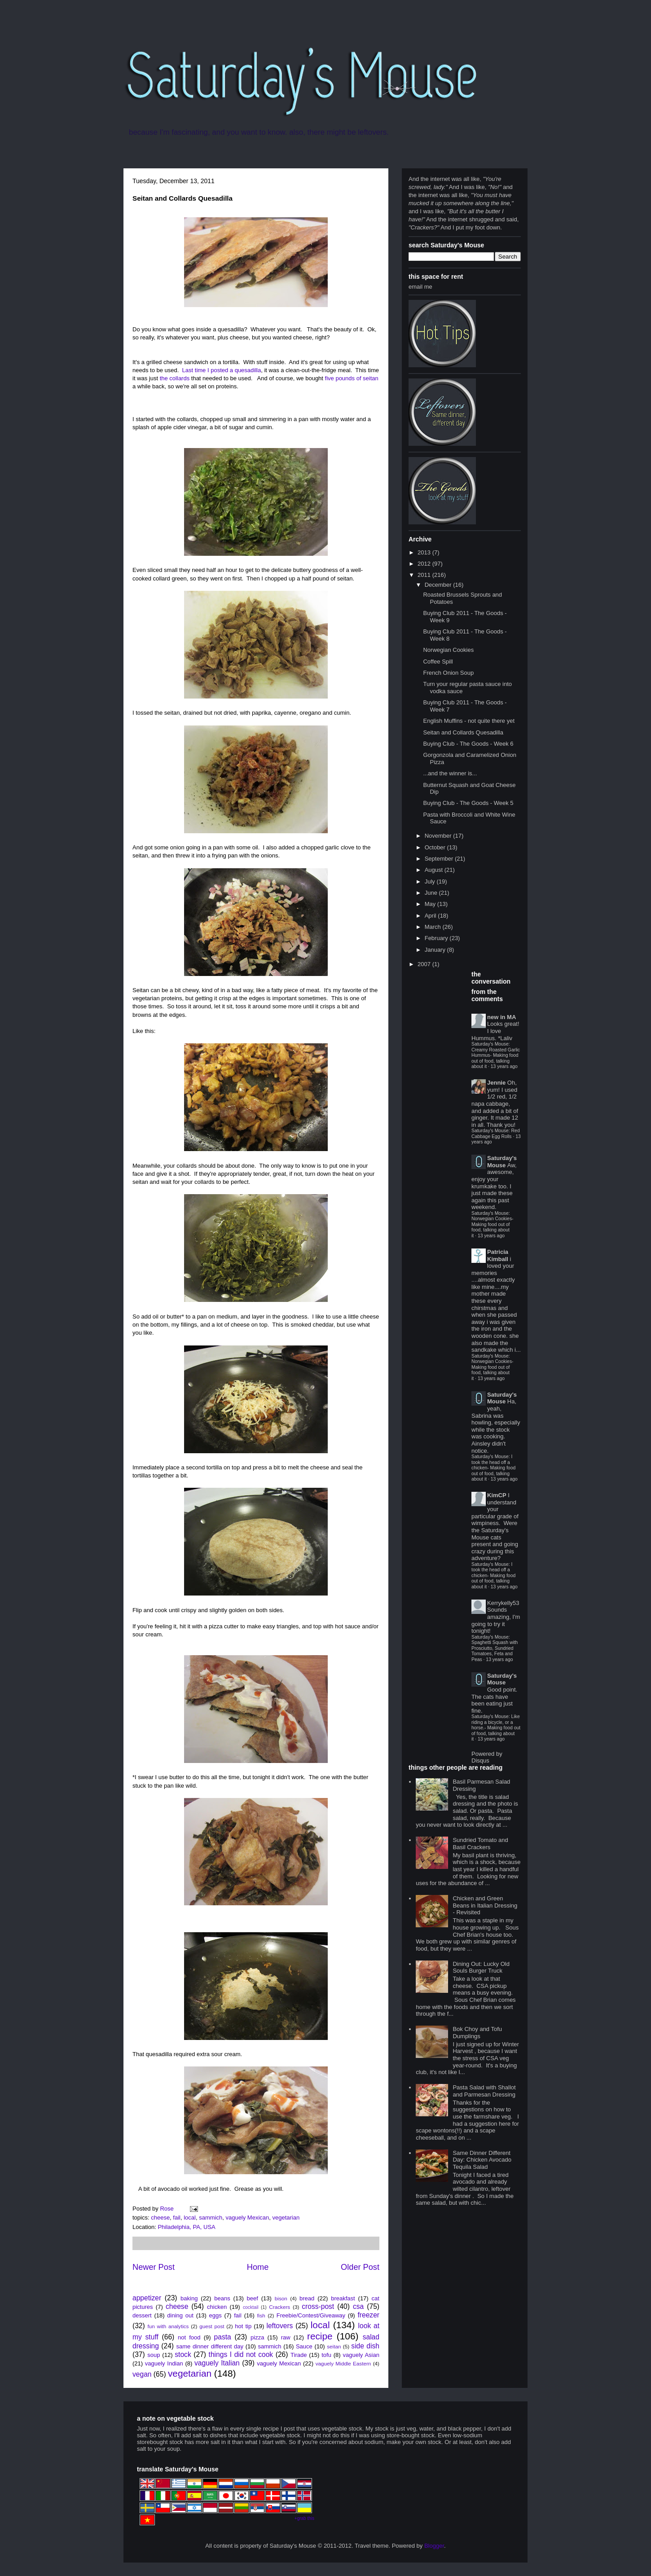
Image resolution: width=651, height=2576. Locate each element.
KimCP (496, 1495)
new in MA (501, 1017)
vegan (142, 2374)
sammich (210, 2217)
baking (189, 2298)
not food (189, 2337)
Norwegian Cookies (448, 649)
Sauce (304, 2346)
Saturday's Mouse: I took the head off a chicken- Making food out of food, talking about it (493, 1467)
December (439, 584)
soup (153, 2355)
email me (420, 286)
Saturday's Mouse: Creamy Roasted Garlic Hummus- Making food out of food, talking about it (495, 1055)
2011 (425, 574)
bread (306, 2298)
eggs (215, 2315)
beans (222, 2298)
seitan (334, 2346)
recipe (320, 2336)
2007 (425, 964)
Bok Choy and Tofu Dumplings (477, 2033)
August (434, 869)
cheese (160, 2217)
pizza (257, 2337)
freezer (368, 2315)
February (437, 938)
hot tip (243, 2326)
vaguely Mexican (247, 2217)
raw (285, 2337)
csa (358, 2306)
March (434, 926)
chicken (217, 2306)
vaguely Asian (361, 2355)
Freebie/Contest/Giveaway (311, 2315)
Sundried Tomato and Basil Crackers (480, 1844)
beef (252, 2298)
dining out (180, 2315)
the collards (174, 378)
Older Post (360, 2267)
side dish (365, 2346)
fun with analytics (168, 2326)
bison (281, 2298)
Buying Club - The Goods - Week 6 (468, 743)
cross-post (318, 2306)
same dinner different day (209, 2346)
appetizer (146, 2298)
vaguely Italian (217, 2363)
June (432, 892)
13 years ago (504, 1066)
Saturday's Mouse (502, 1162)
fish (261, 2315)
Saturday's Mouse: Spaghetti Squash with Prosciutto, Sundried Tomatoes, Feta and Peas (494, 1648)
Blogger (434, 2545)
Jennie (496, 1082)
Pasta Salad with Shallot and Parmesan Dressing (484, 2091)
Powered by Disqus (486, 1757)
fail (176, 2217)
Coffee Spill (438, 661)
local (190, 2217)
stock (183, 2354)
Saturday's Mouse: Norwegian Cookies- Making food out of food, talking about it (492, 1224)
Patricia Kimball (497, 1255)
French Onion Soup (448, 672)
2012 (425, 563)
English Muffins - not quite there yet (469, 720)
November (439, 835)
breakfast (343, 2298)
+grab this (304, 2518)
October (436, 847)
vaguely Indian (164, 2363)
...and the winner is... (450, 773)
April (431, 915)
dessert (142, 2315)
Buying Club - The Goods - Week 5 (468, 803)
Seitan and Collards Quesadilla (463, 732)
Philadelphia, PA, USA (186, 2227)
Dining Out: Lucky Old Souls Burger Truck (481, 1967)
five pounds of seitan (351, 378)
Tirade (298, 2355)
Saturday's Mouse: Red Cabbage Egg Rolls (495, 1133)
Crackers (279, 2307)
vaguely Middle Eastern (343, 2363)
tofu (326, 2355)
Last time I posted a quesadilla (221, 370)
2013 (425, 552)
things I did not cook (241, 2354)
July (431, 881)
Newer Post (153, 2267)
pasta (222, 2337)
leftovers (279, 2326)
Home (258, 2267)
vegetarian (286, 2217)
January (436, 949)
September (440, 858)
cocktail (251, 2307)
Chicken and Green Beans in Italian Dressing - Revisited (485, 1905)
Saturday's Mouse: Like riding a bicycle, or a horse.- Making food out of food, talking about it (495, 1727)
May (431, 904)
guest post (211, 2326)
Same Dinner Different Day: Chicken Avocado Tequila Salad (482, 2160)
